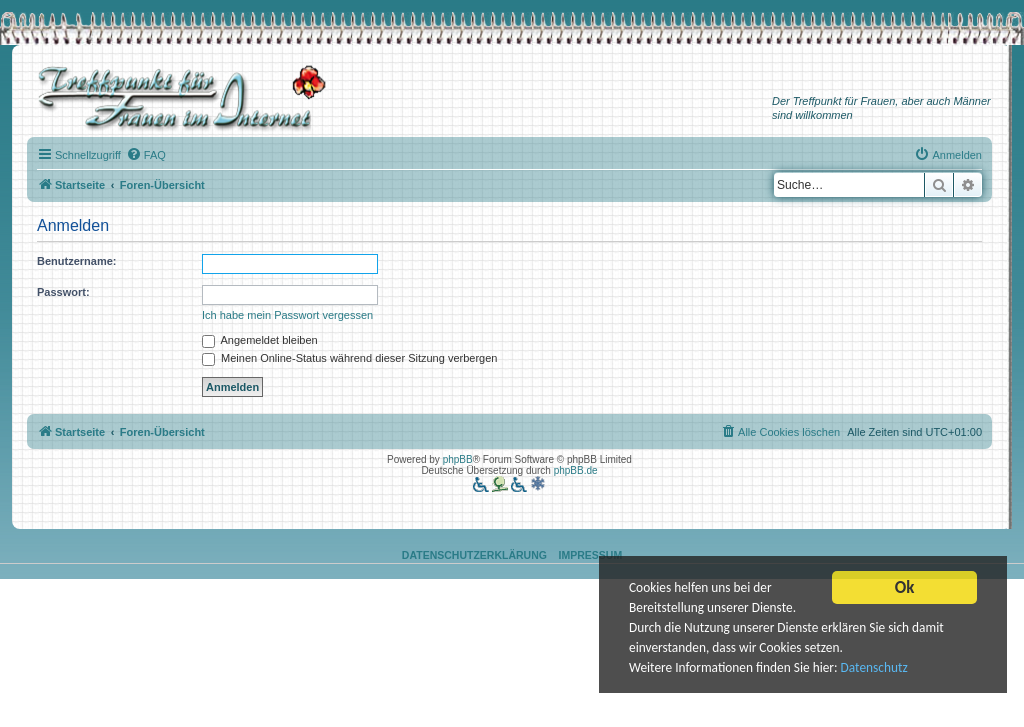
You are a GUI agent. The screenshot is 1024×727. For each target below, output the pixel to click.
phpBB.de (576, 470)
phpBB (458, 459)
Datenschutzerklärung (474, 555)
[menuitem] (146, 155)
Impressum (591, 555)
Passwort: (63, 292)
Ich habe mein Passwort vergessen (287, 315)
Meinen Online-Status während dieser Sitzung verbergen (349, 358)
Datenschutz (879, 669)
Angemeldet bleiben (260, 340)
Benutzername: (76, 261)
